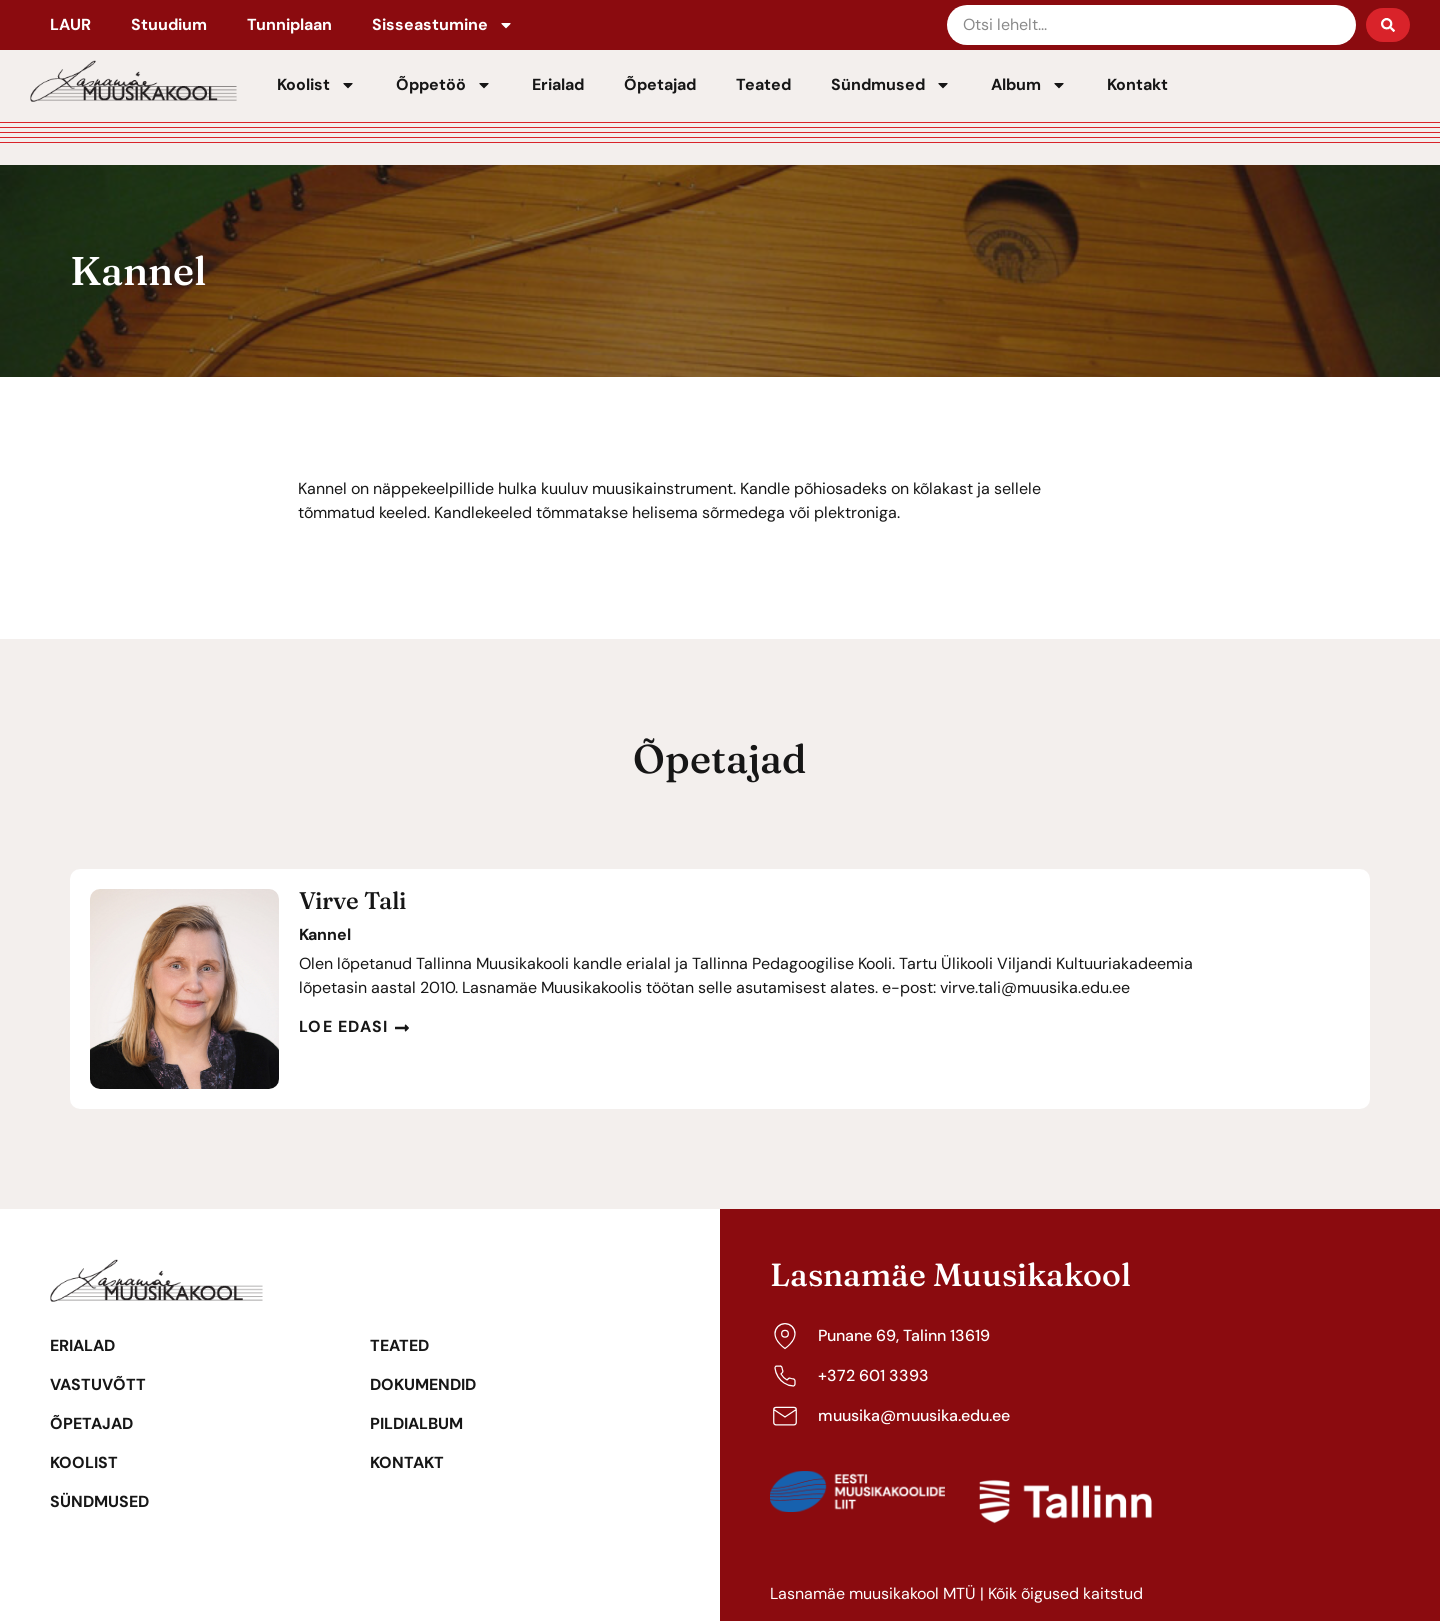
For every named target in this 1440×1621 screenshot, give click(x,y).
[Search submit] (1388, 25)
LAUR (70, 24)
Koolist (316, 85)
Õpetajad (660, 84)
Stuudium (169, 24)
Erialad (558, 84)
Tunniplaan (289, 24)
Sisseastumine (443, 25)
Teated (763, 84)
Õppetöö (444, 85)
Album (1029, 85)
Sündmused (891, 85)
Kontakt (1137, 84)
